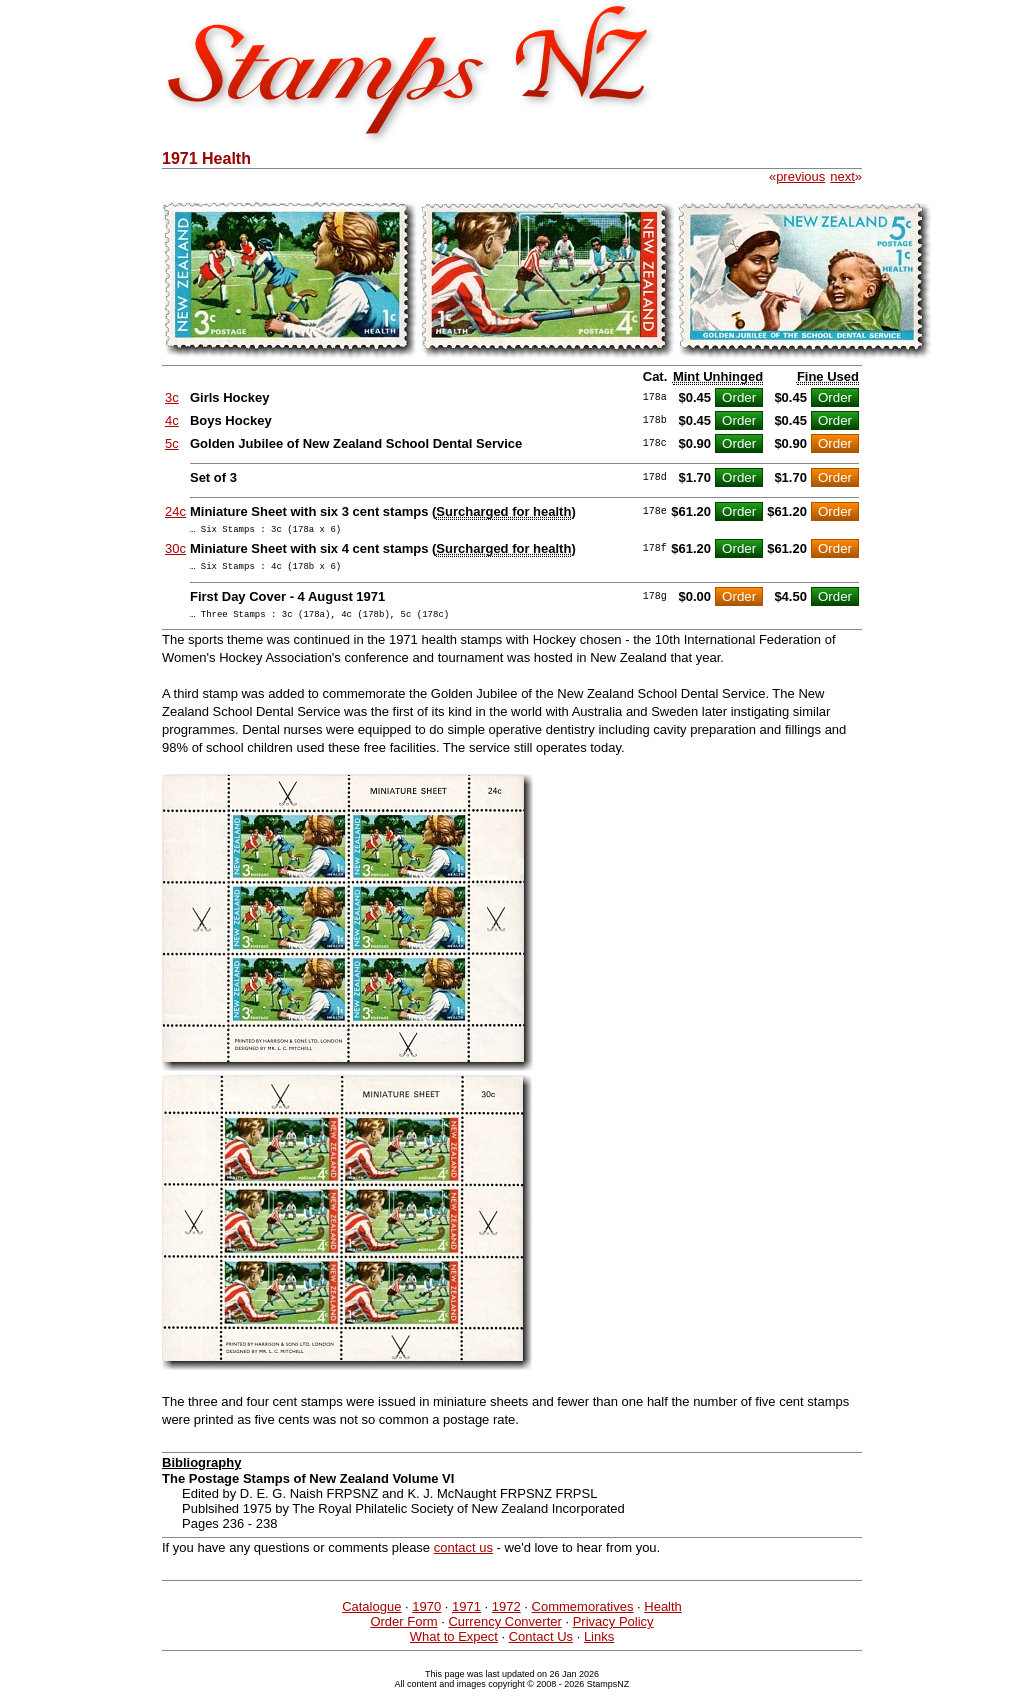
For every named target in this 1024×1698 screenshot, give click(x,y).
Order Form (403, 1630)
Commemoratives (583, 1615)
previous (800, 176)
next (842, 176)
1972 (506, 1615)
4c (172, 420)
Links (599, 1645)
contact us (463, 1556)
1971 (466, 1615)
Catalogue (371, 1615)
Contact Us (541, 1645)
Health (663, 1615)
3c (172, 397)
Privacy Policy (613, 1630)
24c (175, 511)
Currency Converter (504, 1630)
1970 (426, 1615)
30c (175, 551)
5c (172, 443)
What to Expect (454, 1645)
